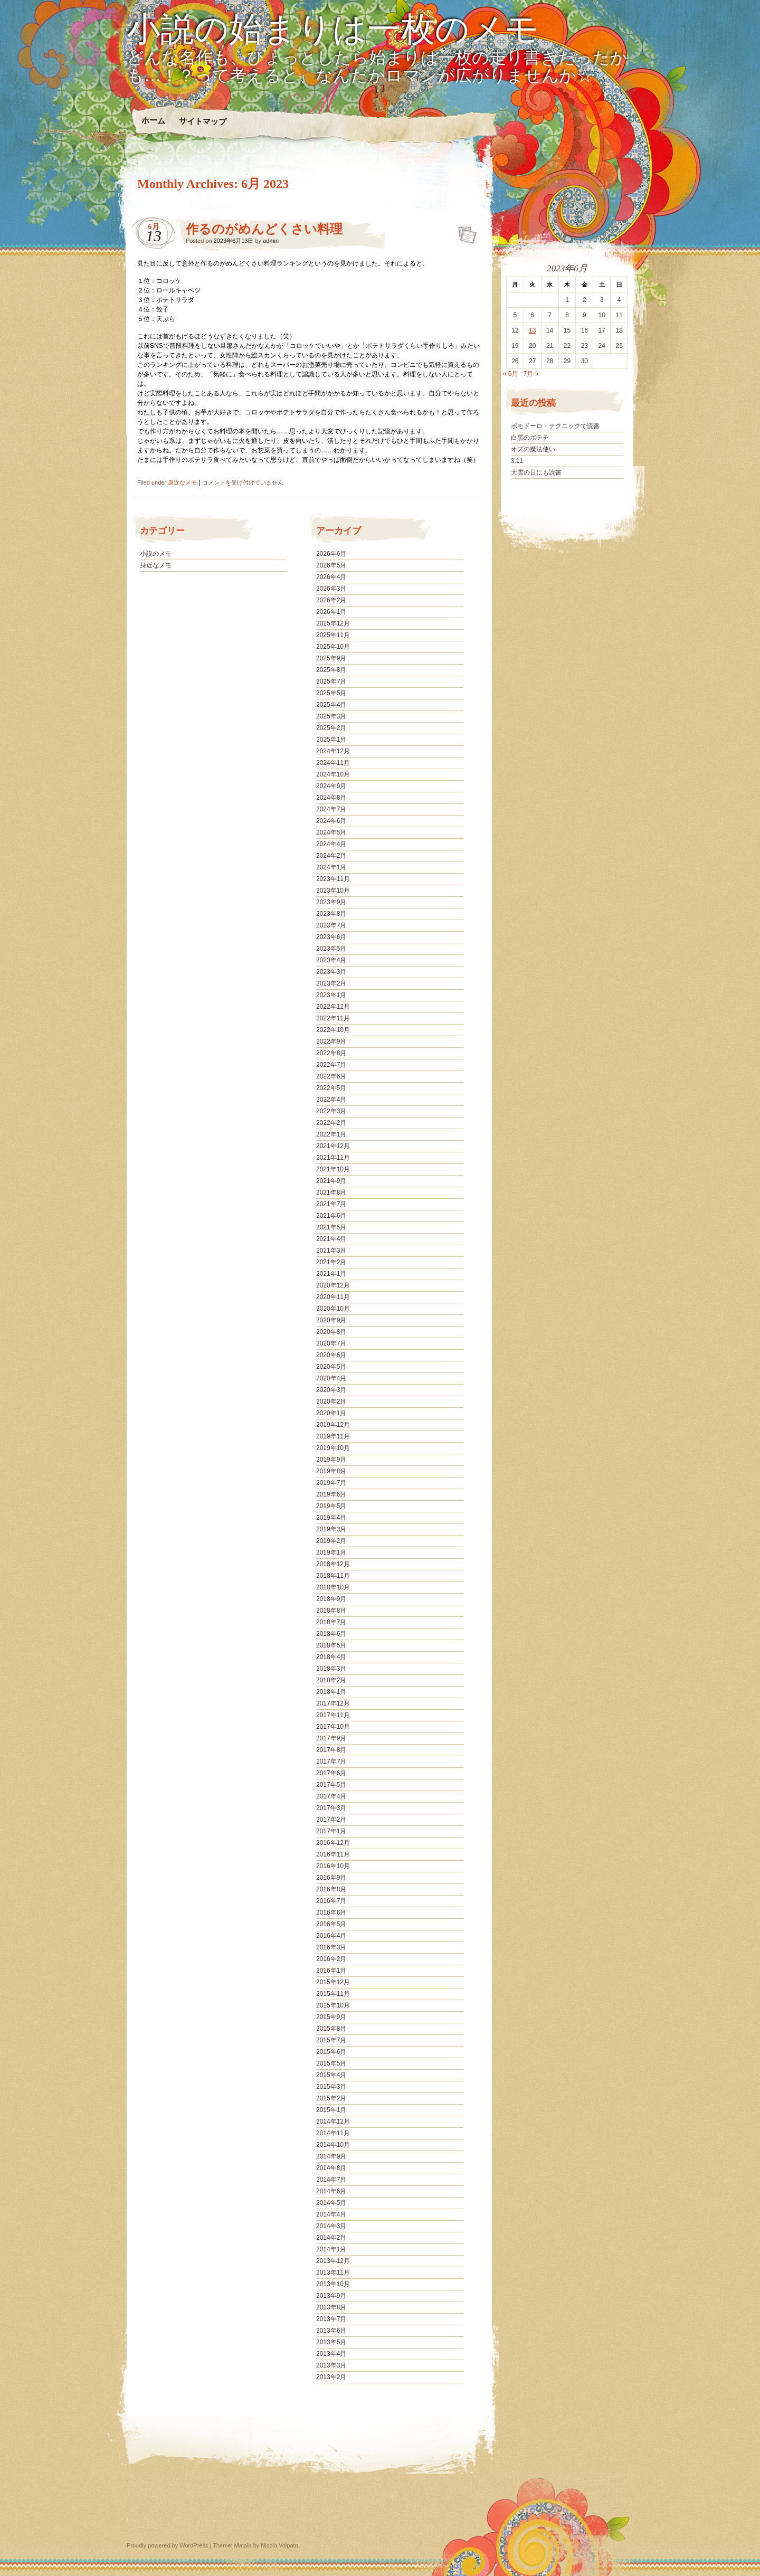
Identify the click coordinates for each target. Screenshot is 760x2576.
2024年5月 (331, 832)
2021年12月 (333, 1146)
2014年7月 (331, 2179)
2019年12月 (333, 1424)
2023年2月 (331, 983)
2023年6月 (331, 937)
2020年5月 (331, 1366)
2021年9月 (331, 1181)
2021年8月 (331, 1192)
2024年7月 (331, 809)
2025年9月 (331, 658)
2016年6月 (331, 1912)
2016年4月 (331, 1935)
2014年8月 (331, 2168)
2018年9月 (331, 1599)
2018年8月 (331, 1610)
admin (271, 241)
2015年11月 (333, 1993)
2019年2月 (331, 1541)
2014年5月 (331, 2202)
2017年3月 (331, 1808)
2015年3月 (331, 2086)
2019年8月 (331, 1471)
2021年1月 (331, 1273)
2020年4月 (331, 1378)
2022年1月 (331, 1134)
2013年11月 (333, 2272)
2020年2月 (331, 1401)
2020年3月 (331, 1390)
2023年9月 (331, 902)
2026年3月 (331, 588)
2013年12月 (333, 2261)
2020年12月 (333, 1285)
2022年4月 (331, 1099)
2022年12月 (333, 1006)
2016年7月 (331, 1901)
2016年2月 (331, 1959)
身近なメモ (182, 482)
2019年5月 (331, 1506)
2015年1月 (331, 2110)
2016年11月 (333, 1854)
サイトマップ (202, 121)
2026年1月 (331, 611)
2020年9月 (331, 1320)
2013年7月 (331, 2319)
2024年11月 (333, 762)
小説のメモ (156, 553)
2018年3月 (331, 1668)
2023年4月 (331, 960)
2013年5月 (331, 2342)
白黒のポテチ (530, 437)
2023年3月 (331, 972)
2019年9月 (331, 1459)
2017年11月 (333, 1715)
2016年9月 (331, 1877)
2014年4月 (331, 2214)
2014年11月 (333, 2133)
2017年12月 (333, 1703)
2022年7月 (331, 1064)
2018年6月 (331, 1633)
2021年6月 (331, 1215)
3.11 (517, 461)
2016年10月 (333, 1866)
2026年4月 (331, 577)
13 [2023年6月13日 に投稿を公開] (532, 330)
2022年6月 (331, 1076)
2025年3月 (331, 716)
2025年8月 (331, 670)
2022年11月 (333, 1018)
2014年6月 (331, 2191)
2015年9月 (331, 2017)
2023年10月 (333, 890)
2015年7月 (331, 2040)
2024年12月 (333, 751)
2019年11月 (333, 1436)
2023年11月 (333, 879)
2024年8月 (331, 797)
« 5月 (510, 373)
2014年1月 (331, 2249)
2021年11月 (333, 1157)
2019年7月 (331, 1482)
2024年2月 (331, 855)
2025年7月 (331, 681)
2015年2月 (331, 2098)
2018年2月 (331, 1680)
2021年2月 (331, 1262)
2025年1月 (331, 739)
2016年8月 (331, 1889)
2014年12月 (333, 2121)
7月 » (530, 373)
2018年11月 (333, 1575)
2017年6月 (331, 1773)
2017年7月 (331, 1761)
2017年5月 (331, 1784)
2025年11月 (333, 635)
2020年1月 (331, 1413)
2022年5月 (331, 1088)
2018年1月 (331, 1692)
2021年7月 (331, 1204)
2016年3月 (331, 1947)
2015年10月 (333, 2005)
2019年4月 (331, 1517)
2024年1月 (331, 867)
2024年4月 (331, 844)
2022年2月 (331, 1122)
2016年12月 (333, 1842)
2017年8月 (331, 1750)
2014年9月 (331, 2156)
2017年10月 (333, 1726)
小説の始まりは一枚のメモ (333, 29)
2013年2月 (331, 2377)
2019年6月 (331, 1494)
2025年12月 (333, 623)
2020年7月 (331, 1343)
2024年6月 (331, 821)
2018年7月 (331, 1622)
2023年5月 (331, 948)
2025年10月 (333, 646)
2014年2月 (331, 2237)
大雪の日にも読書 (536, 472)
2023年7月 (331, 925)
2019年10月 (333, 1448)
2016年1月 (331, 1970)
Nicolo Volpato (279, 2545)
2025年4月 (331, 704)
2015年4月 (331, 2075)
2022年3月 (331, 1111)
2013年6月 (331, 2330)
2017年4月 (331, 1796)
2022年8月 (331, 1053)
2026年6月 (331, 553)
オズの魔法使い (533, 449)
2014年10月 (333, 2144)
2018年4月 (331, 1657)
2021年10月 (333, 1169)
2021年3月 (331, 1250)
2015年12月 (333, 1982)
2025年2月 (331, 728)
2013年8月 (331, 2307)
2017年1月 (331, 1831)
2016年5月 (331, 1924)
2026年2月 (331, 600)
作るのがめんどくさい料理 (264, 229)
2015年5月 (331, 2063)
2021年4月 (331, 1239)
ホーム (153, 120)
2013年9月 (331, 2295)
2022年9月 (331, 1041)
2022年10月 (333, 1030)
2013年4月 (331, 2353)
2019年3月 (331, 1529)
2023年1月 (331, 995)
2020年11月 (333, 1297)
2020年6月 (331, 1355)
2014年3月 (331, 2226)
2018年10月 (333, 1587)
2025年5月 (331, 693)
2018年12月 (333, 1564)
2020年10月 (333, 1308)
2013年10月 (333, 2284)
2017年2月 (331, 1819)
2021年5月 (331, 1227)
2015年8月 (331, 2028)
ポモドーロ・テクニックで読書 (555, 426)
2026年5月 (331, 565)
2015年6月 (331, 2052)
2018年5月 (331, 1645)
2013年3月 (331, 2365)
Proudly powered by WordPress (167, 2545)
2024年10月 (333, 774)
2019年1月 (331, 1552)
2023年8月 (331, 913)
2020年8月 (331, 1332)
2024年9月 (331, 786)
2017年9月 (331, 1738)
